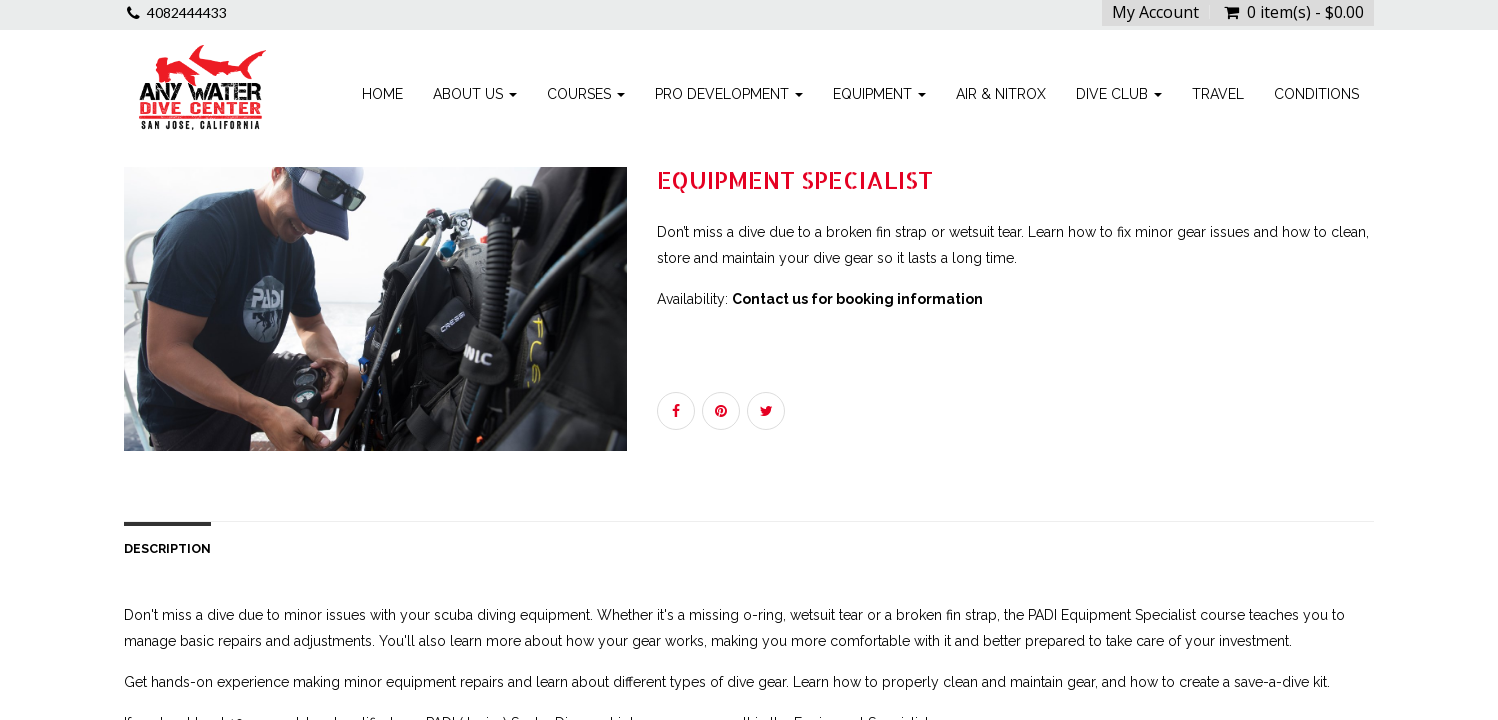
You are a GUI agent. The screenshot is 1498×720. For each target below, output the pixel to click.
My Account (1155, 12)
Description (167, 548)
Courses (586, 94)
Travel (1218, 94)
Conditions (1316, 94)
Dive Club (1119, 94)
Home (382, 94)
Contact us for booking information (857, 299)
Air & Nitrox (1001, 94)
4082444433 (187, 12)
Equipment (879, 94)
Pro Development (729, 94)
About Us (475, 94)
